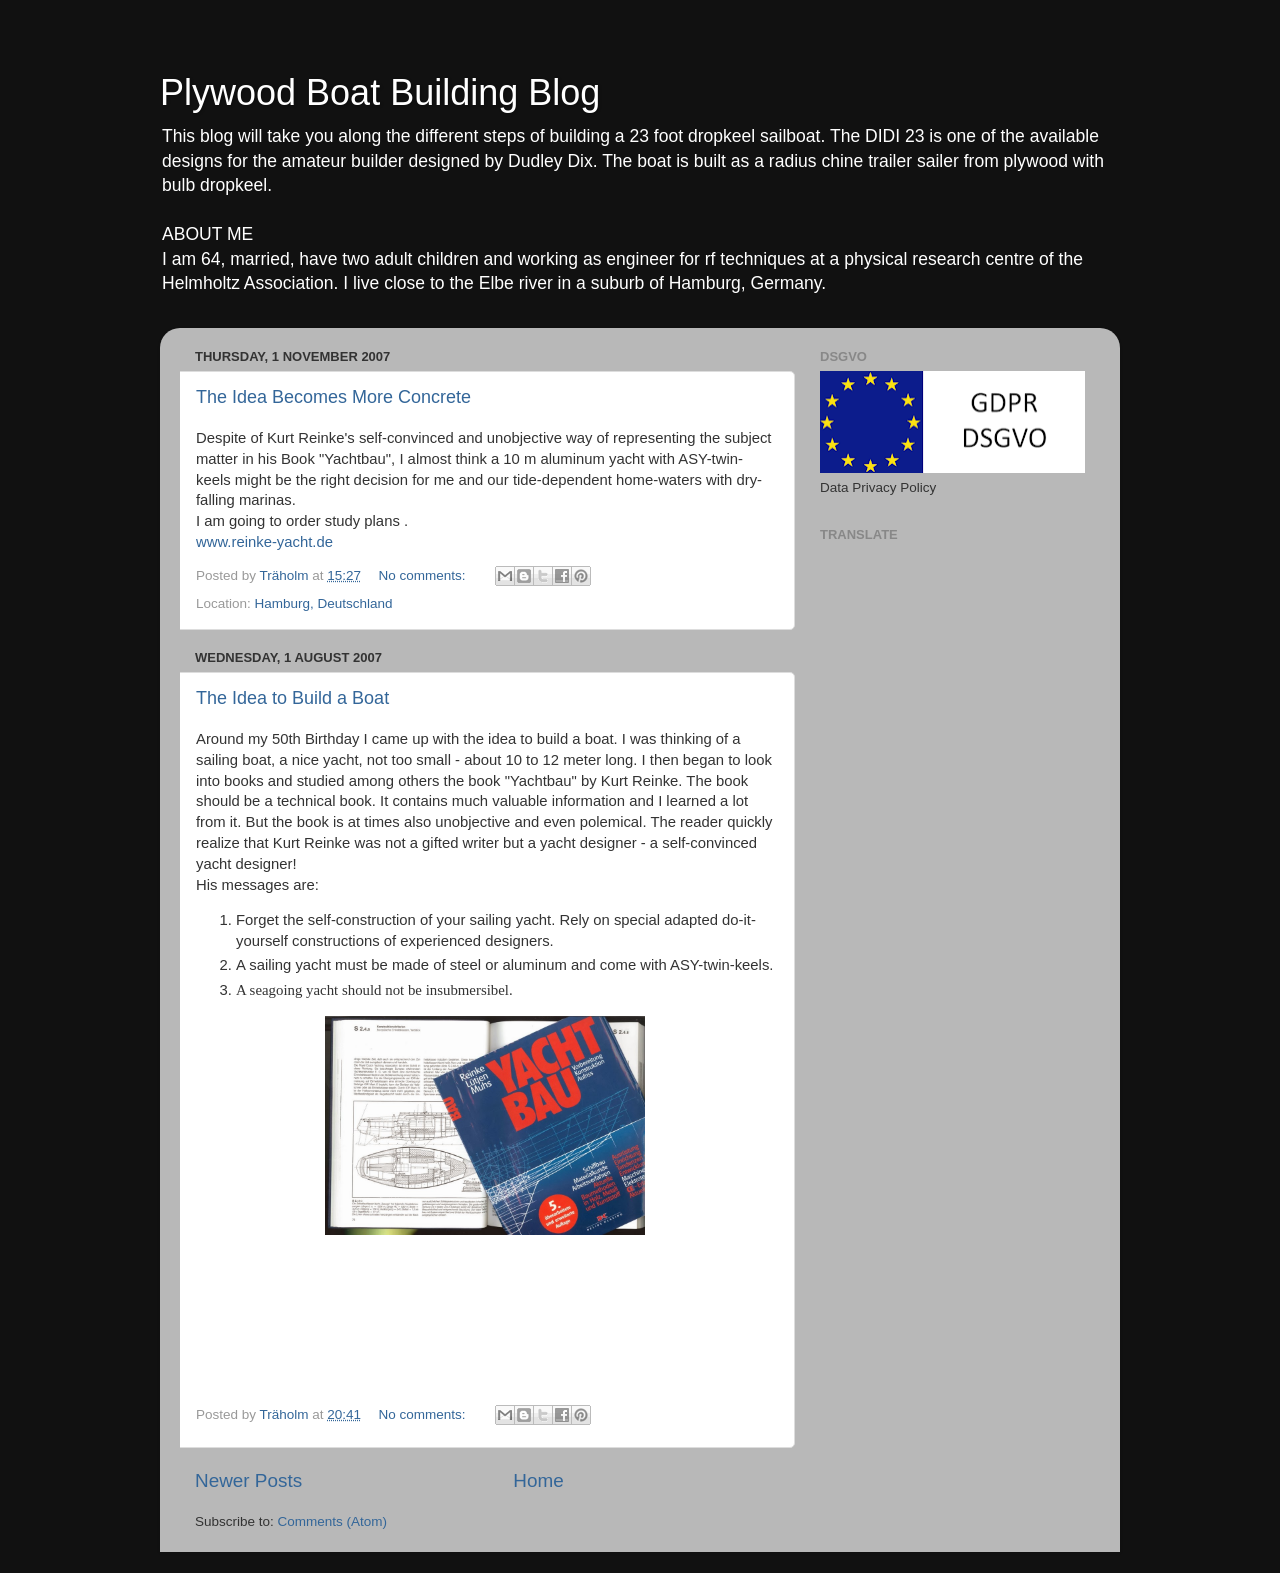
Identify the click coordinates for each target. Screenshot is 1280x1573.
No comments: (423, 575)
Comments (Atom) (333, 1521)
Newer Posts (248, 1480)
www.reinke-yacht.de (264, 542)
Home (538, 1480)
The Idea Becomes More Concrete (333, 397)
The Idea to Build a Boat (292, 698)
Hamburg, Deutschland (324, 603)
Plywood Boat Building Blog (380, 92)
